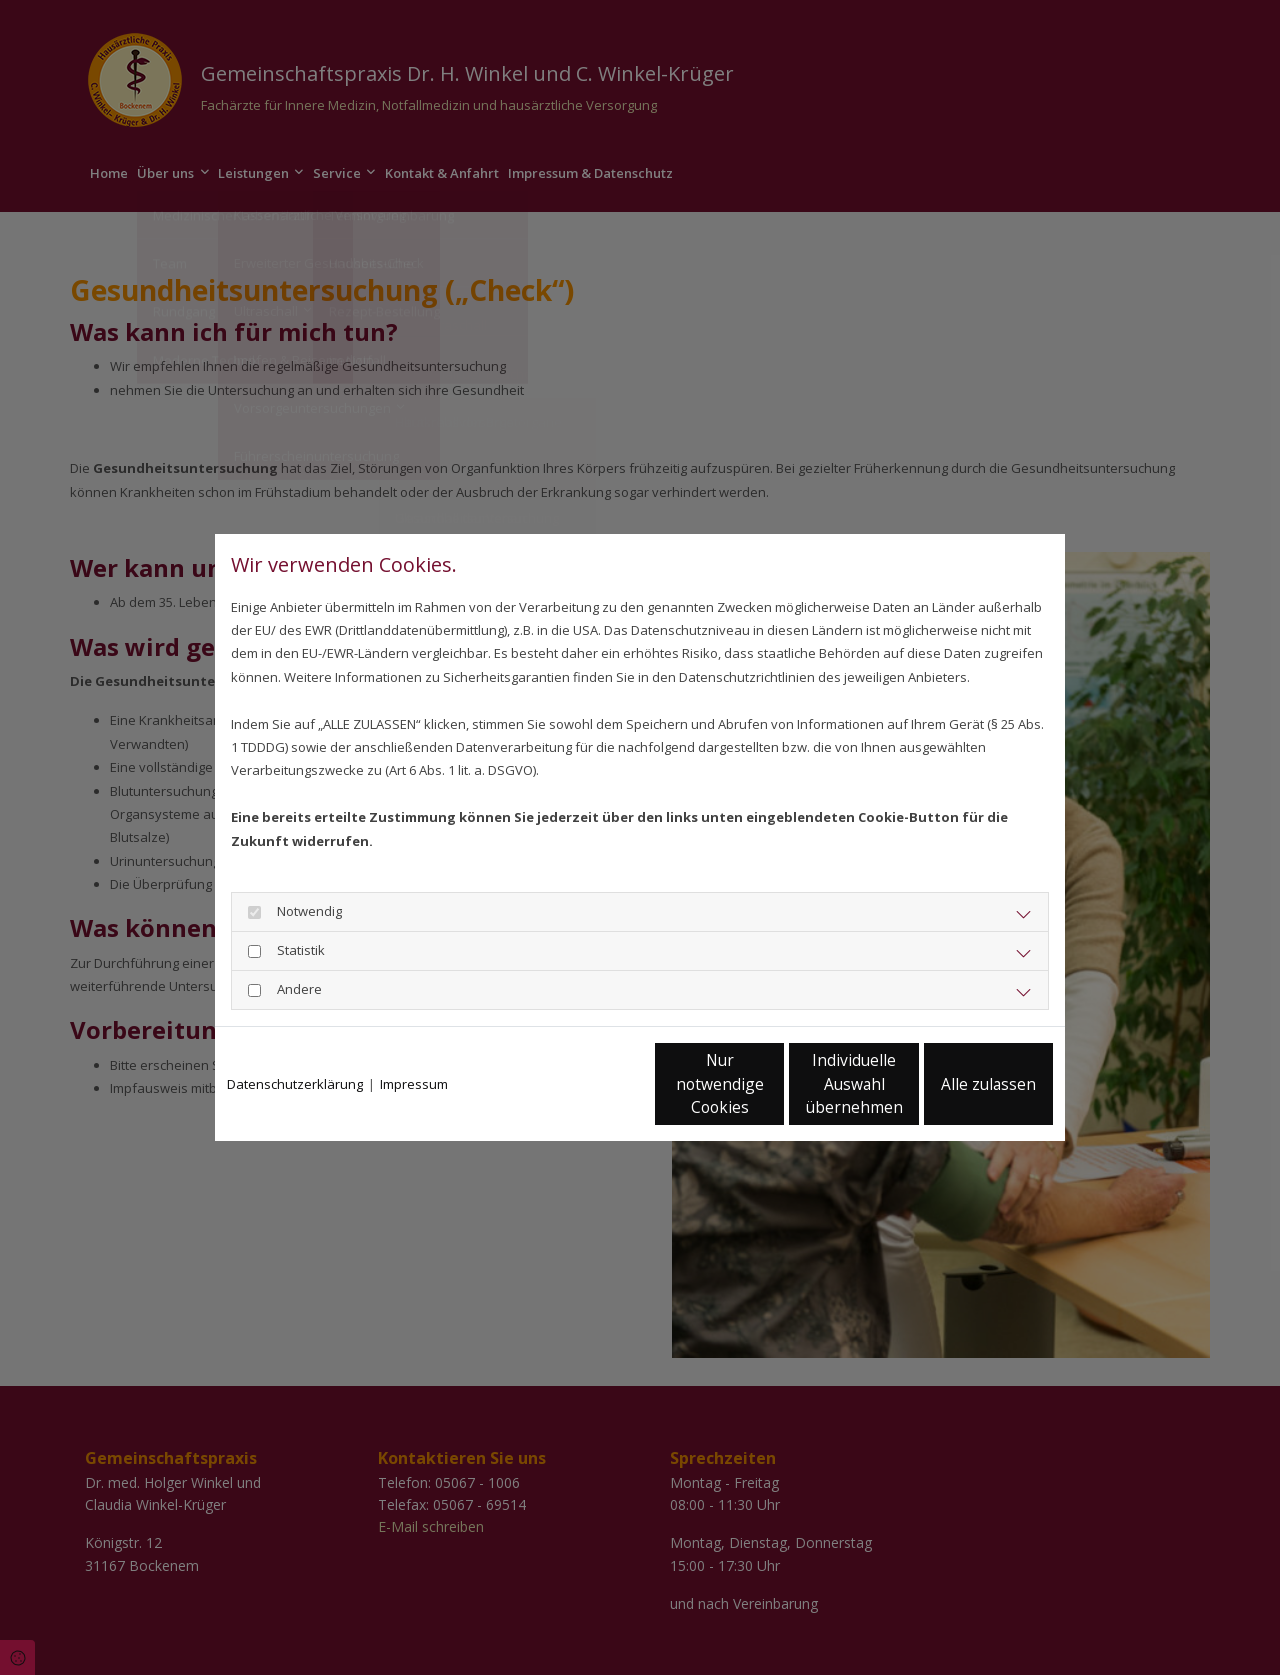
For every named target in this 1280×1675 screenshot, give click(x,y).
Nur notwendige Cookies (581, 1084)
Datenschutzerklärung (295, 1084)
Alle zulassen (960, 1084)
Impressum (414, 1084)
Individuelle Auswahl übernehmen (771, 1084)
